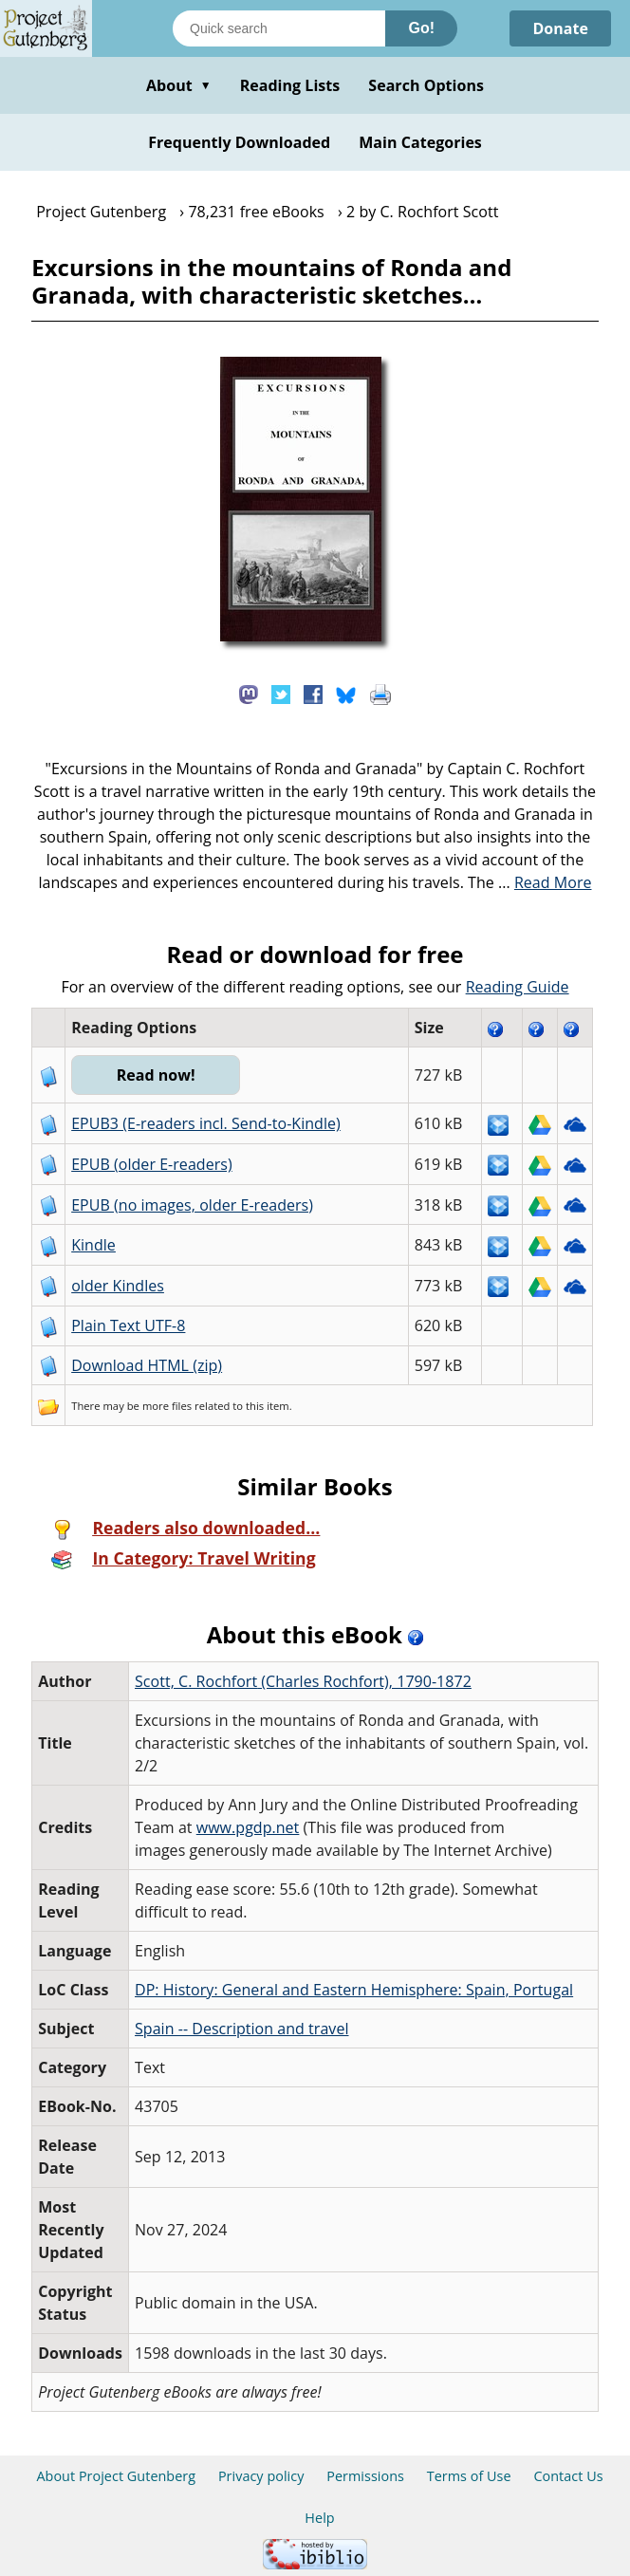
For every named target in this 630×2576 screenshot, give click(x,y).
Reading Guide (517, 986)
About (179, 85)
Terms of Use (469, 2476)
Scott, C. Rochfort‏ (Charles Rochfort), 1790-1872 (303, 1681)
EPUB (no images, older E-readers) (192, 1205)
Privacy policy (261, 2476)
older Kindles (117, 1285)
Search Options (426, 85)
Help (319, 2518)
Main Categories (420, 142)
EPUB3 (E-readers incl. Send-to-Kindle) (206, 1123)
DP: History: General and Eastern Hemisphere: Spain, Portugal (354, 1989)
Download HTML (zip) (146, 1365)
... (545, 882)
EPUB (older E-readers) (151, 1164)
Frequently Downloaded (239, 142)
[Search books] (279, 28)
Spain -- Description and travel (241, 2028)
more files (167, 1406)
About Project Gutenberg (115, 2476)
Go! (421, 28)
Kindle (93, 1244)
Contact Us (567, 2476)
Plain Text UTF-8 (128, 1325)
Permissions (365, 2476)
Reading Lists (290, 85)
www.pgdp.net (248, 1827)
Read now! (156, 1075)
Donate (560, 28)
